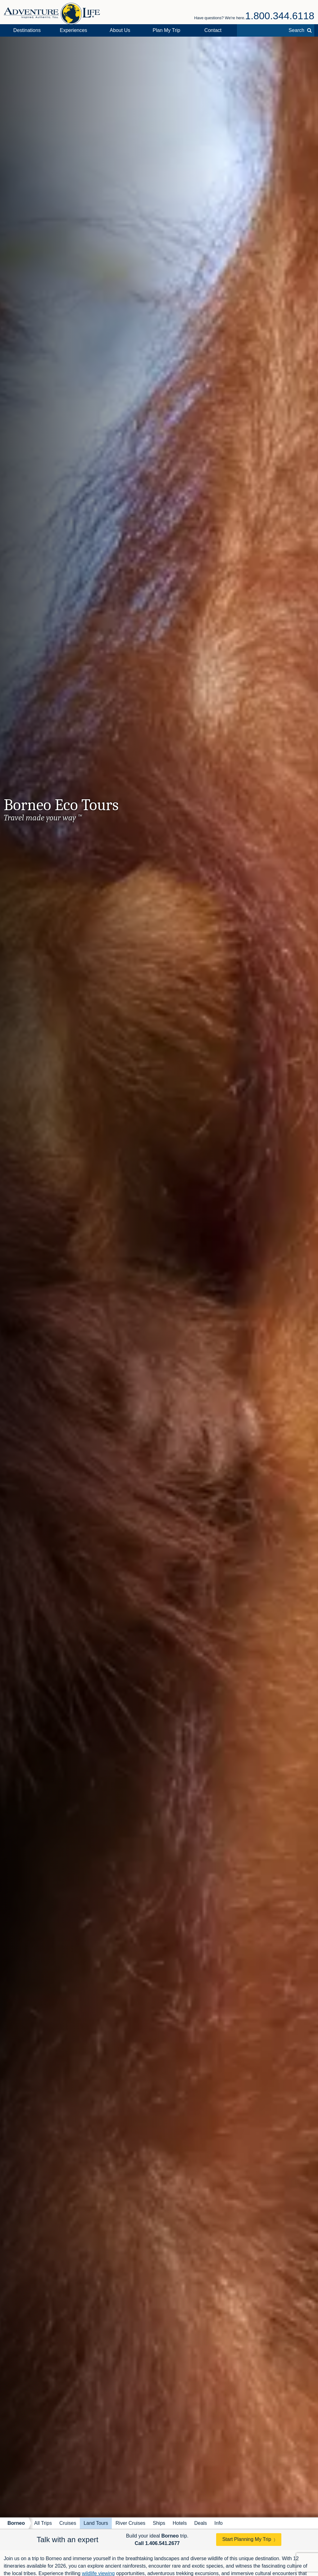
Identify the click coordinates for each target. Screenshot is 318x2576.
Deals (200, 2523)
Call (157, 2543)
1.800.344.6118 (279, 15)
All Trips (43, 2523)
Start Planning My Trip (246, 2539)
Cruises (67, 2523)
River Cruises (130, 2523)
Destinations (27, 30)
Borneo (16, 2523)
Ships (159, 2523)
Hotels (180, 2523)
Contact (212, 30)
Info (218, 2523)
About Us (120, 30)
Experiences (73, 30)
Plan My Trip (166, 30)
